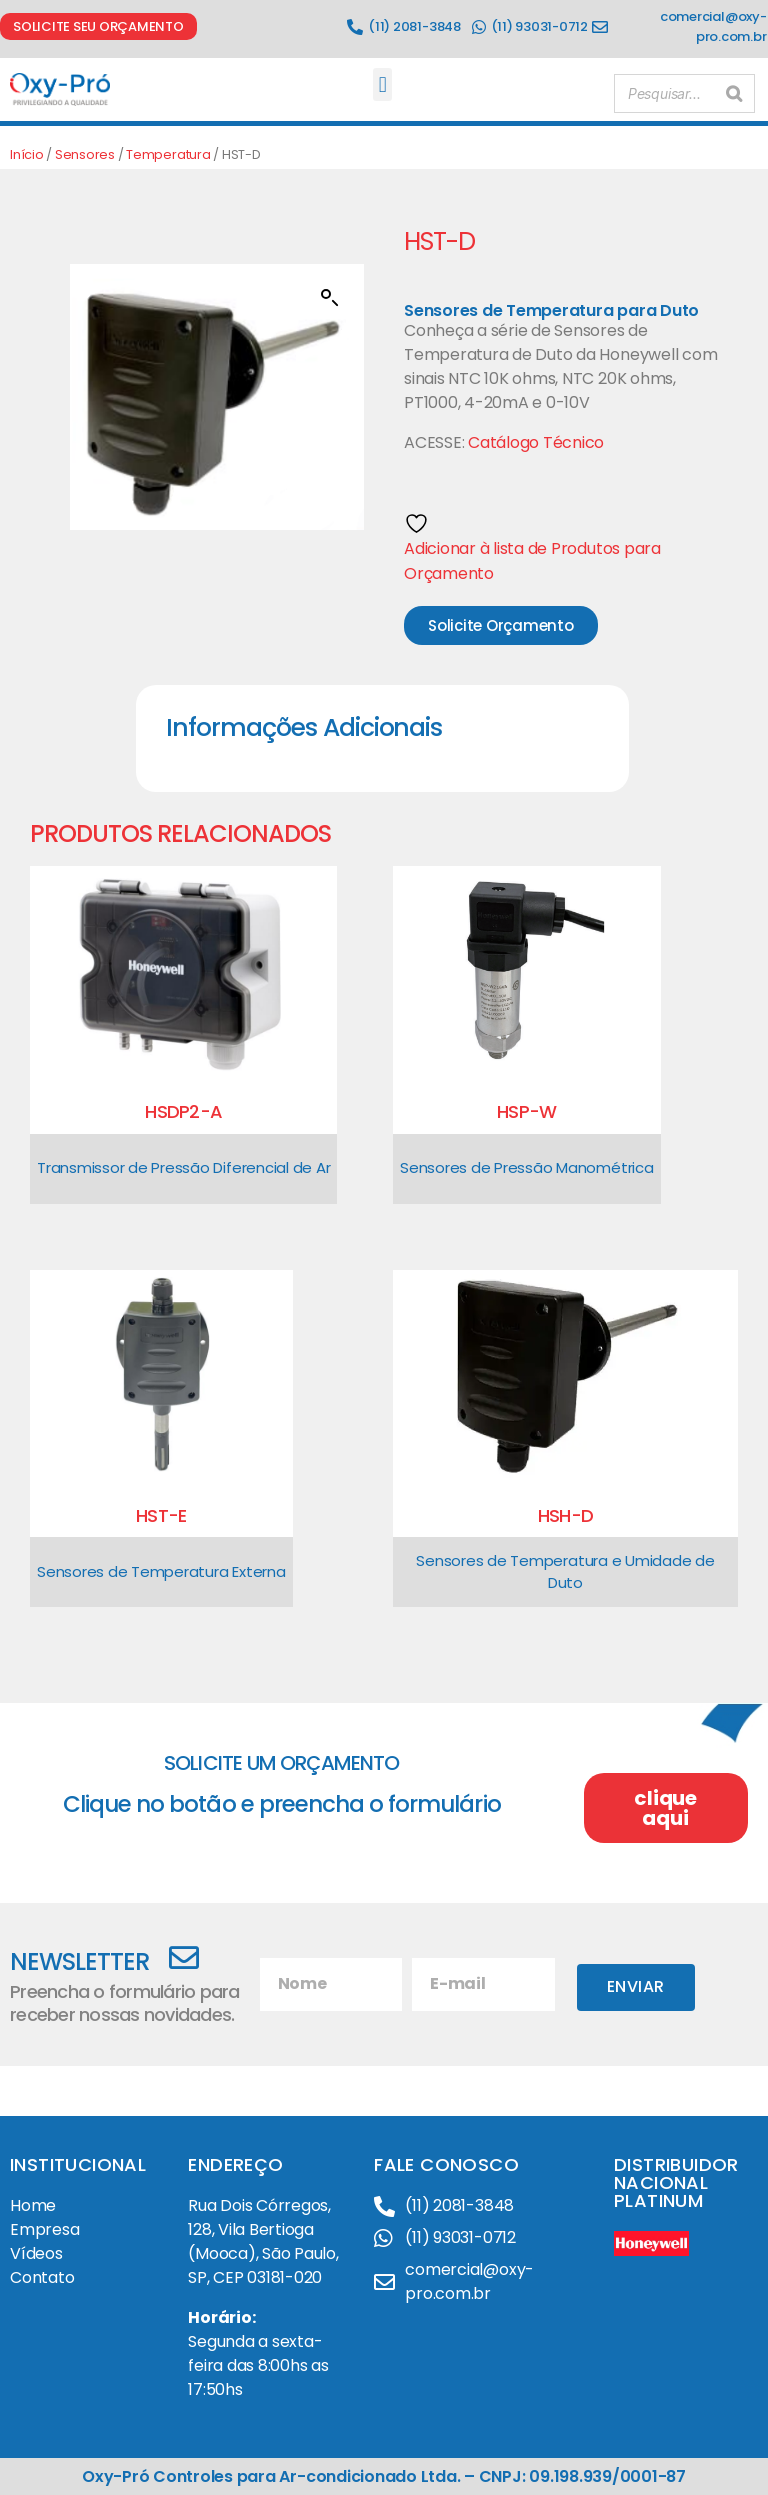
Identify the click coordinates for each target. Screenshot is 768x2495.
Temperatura (168, 154)
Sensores (85, 154)
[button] (382, 84)
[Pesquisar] (734, 89)
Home (33, 2205)
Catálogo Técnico (536, 442)
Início (27, 154)
